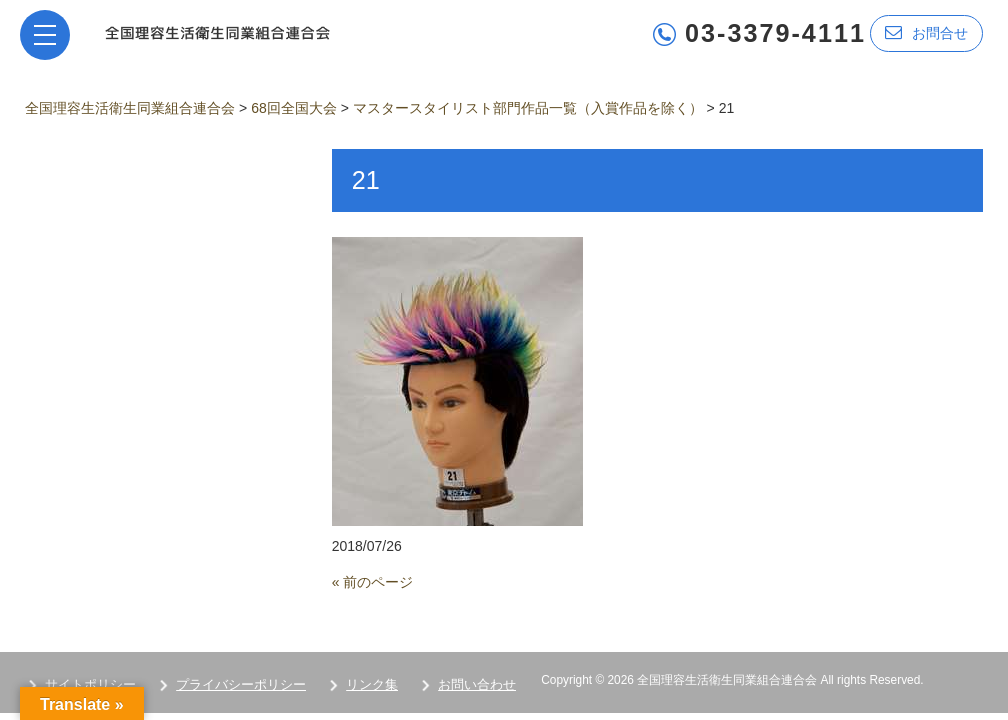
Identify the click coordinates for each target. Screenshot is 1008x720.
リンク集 (372, 684)
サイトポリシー (90, 684)
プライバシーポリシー (241, 684)
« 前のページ (373, 582)
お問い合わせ (477, 684)
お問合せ (926, 32)
